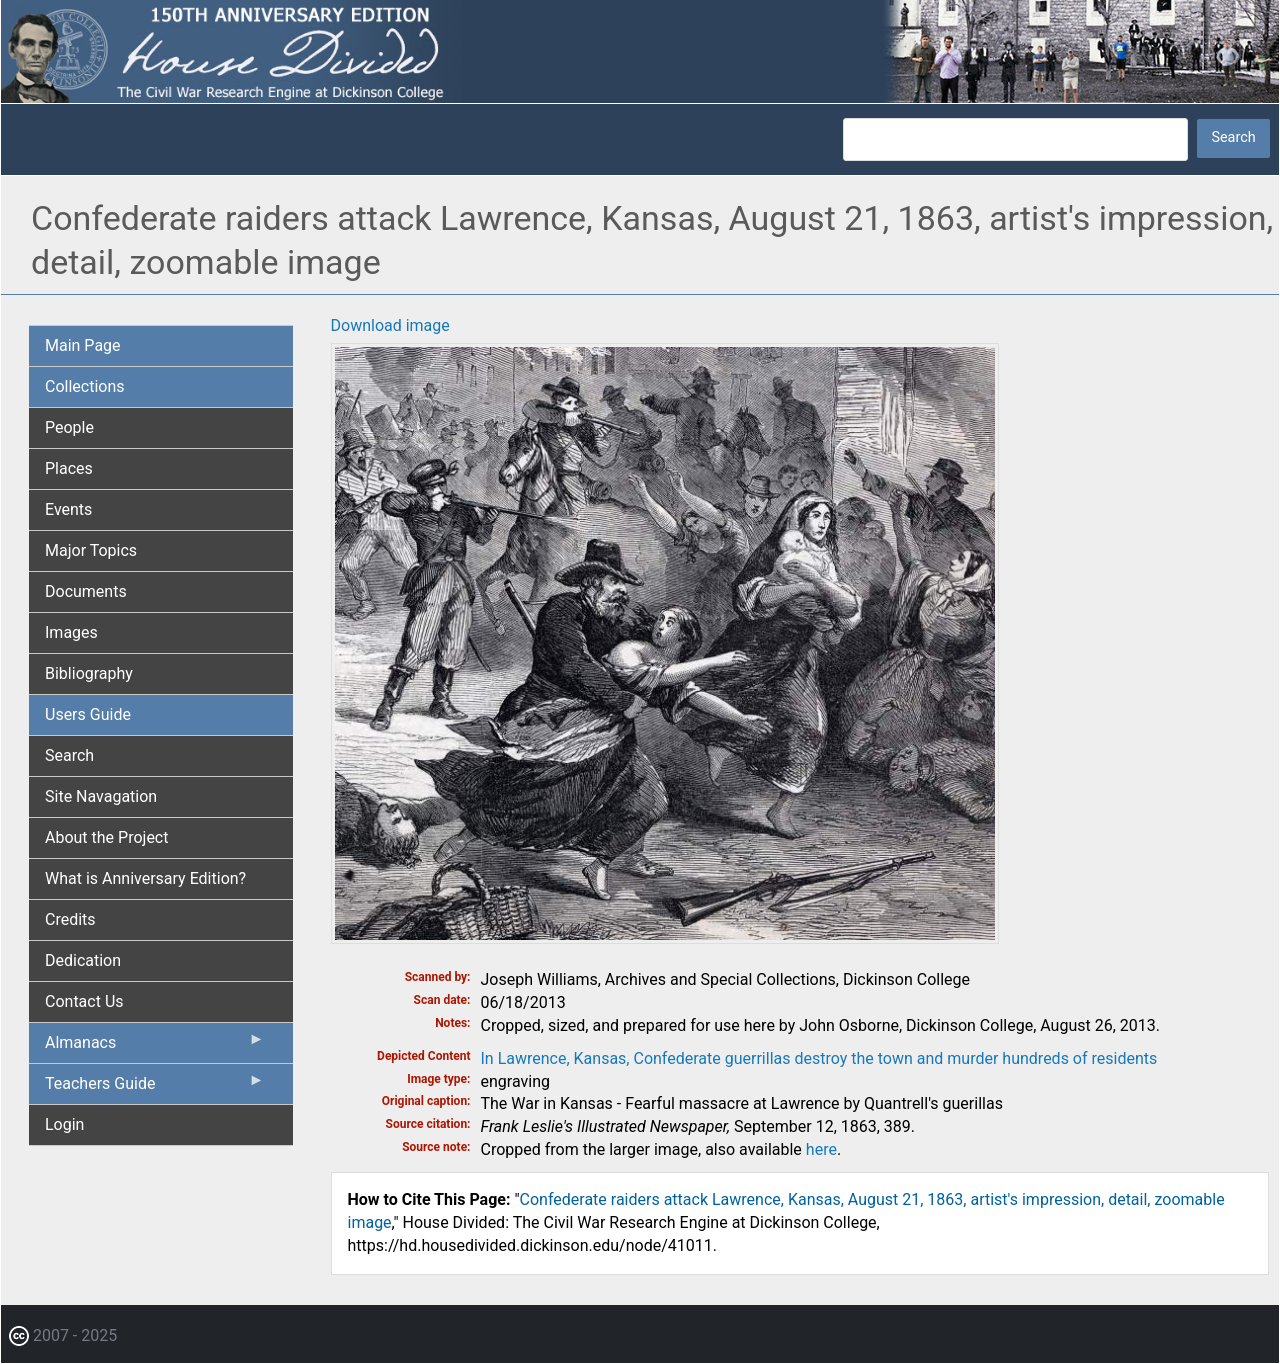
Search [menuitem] (69, 755)
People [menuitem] (69, 427)
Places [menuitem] (69, 468)
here (821, 1149)
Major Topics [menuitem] (91, 550)
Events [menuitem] (68, 509)
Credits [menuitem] (70, 919)
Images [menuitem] (71, 632)
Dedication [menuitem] (83, 960)
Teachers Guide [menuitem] (155, 1088)
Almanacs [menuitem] (155, 1047)
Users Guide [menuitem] (88, 714)
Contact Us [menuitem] (84, 1001)
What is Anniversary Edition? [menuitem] (145, 878)
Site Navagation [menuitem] (101, 796)
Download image (390, 325)
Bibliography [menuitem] (89, 673)
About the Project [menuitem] (106, 837)
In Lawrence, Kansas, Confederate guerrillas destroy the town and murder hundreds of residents (819, 1058)
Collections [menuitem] (85, 386)
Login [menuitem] (64, 1124)
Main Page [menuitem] (83, 345)
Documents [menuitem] (86, 591)
